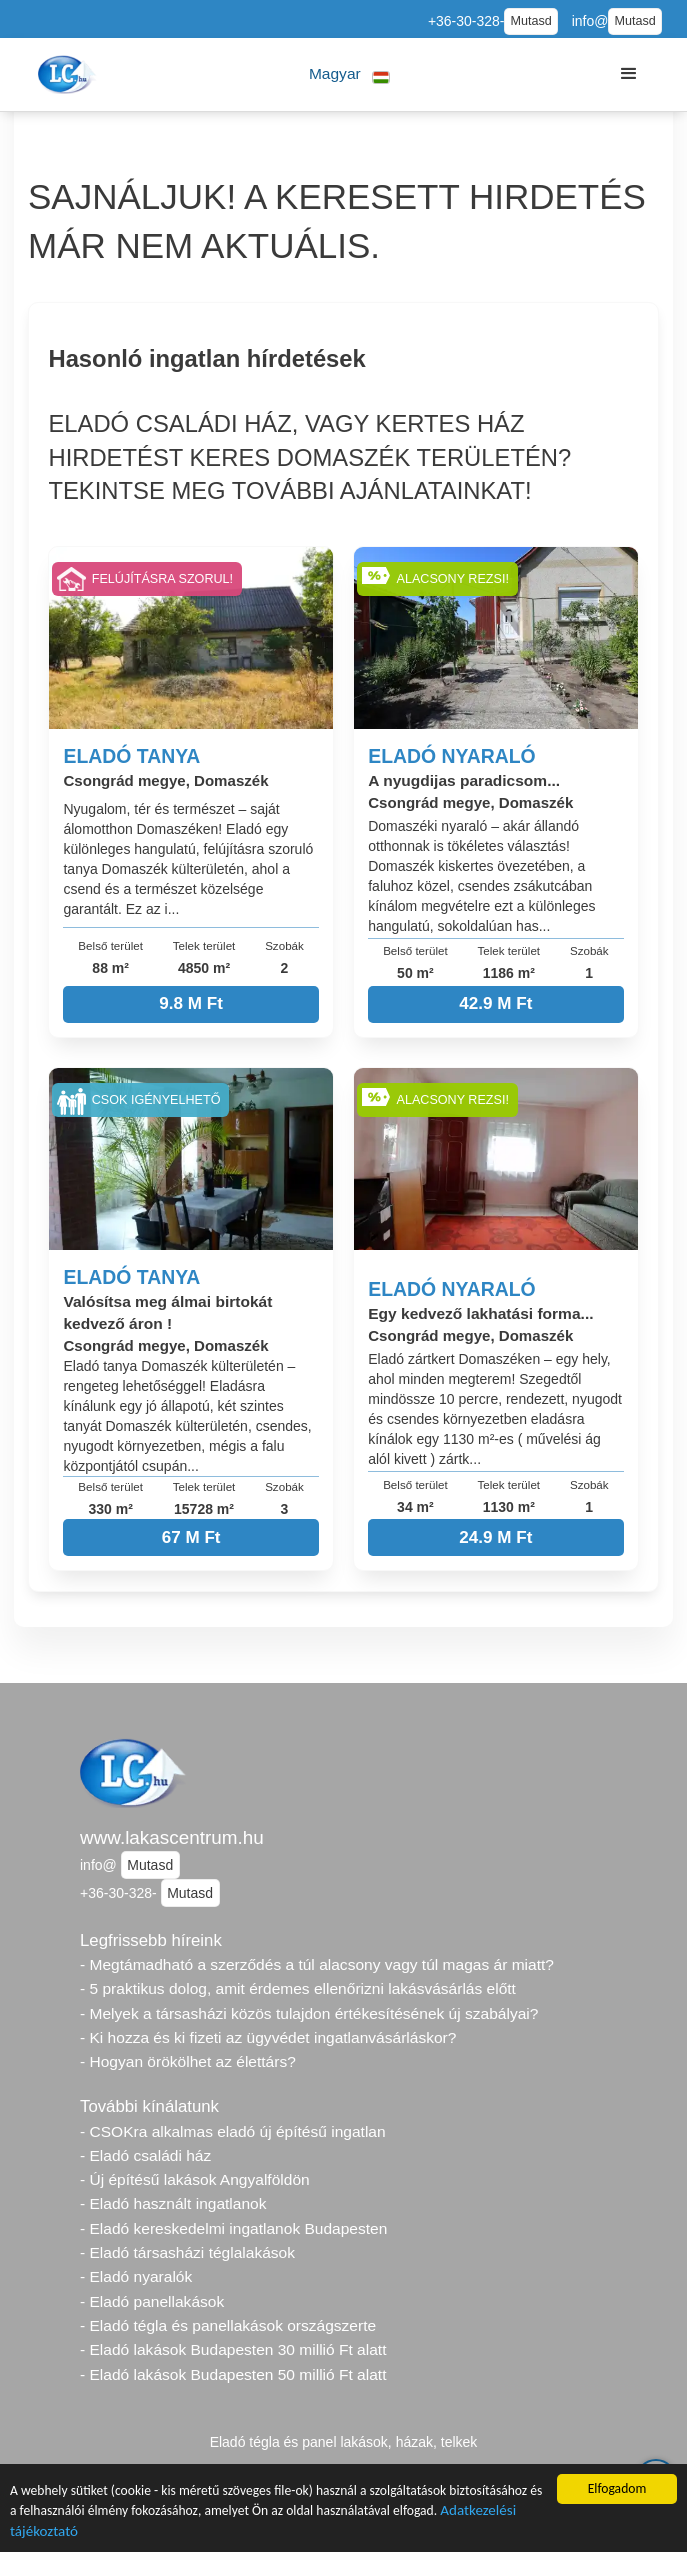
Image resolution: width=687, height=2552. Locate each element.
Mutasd (530, 21)
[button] (349, 74)
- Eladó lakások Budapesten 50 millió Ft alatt (233, 2374)
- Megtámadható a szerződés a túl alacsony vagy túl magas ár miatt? (317, 1964)
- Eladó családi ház (145, 2155)
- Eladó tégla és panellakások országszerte (228, 2325)
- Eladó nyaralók (136, 2276)
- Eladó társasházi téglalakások (187, 2252)
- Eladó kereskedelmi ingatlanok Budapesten (233, 2228)
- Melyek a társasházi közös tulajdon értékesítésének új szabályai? (309, 2013)
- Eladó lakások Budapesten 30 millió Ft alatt (233, 2349)
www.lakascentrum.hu (172, 1837)
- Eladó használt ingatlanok (173, 2203)
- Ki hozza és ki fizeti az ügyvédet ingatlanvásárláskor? (268, 2037)
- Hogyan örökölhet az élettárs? (188, 2061)
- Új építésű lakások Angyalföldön (195, 2179)
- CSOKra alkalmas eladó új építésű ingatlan (233, 2131)
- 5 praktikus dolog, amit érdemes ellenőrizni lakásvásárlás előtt (298, 1988)
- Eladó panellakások (152, 2301)
